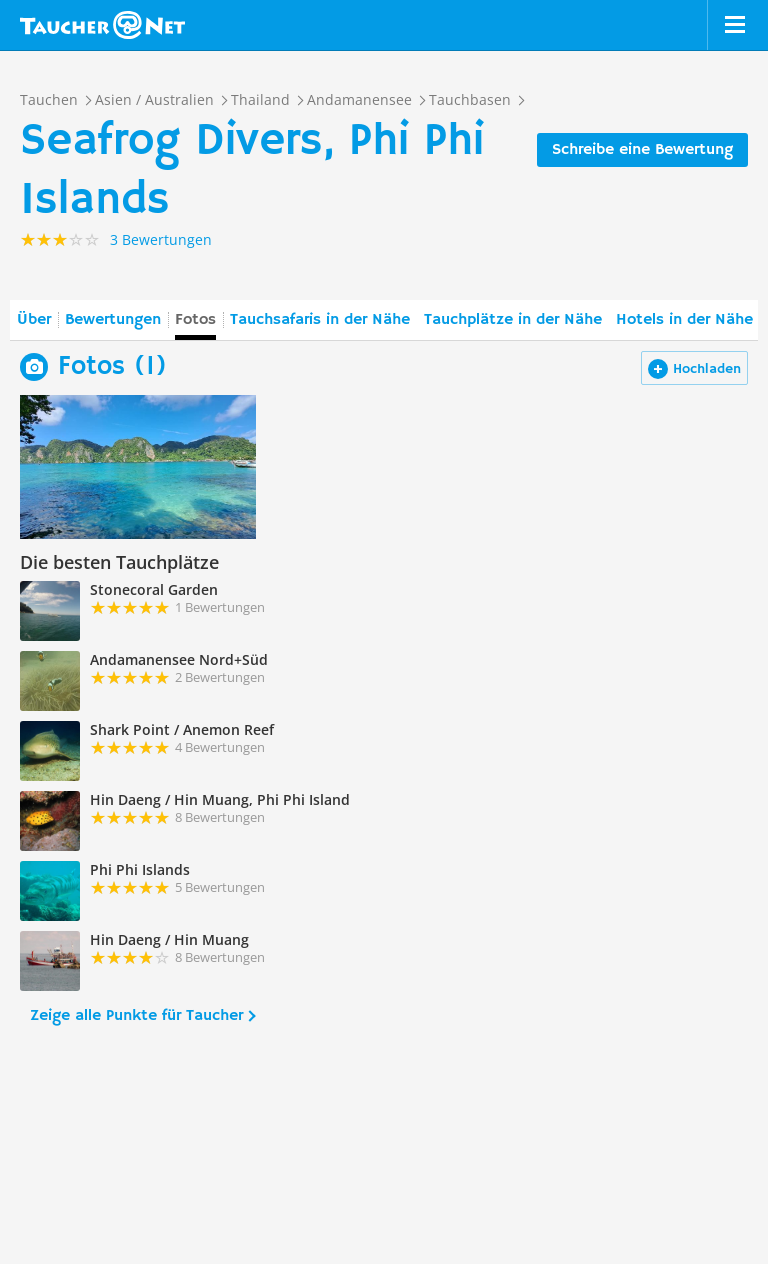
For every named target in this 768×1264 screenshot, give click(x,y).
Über (34, 320)
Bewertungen (113, 320)
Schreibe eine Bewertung (642, 150)
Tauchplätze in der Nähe (513, 320)
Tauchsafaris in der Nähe (320, 320)
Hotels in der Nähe (684, 320)
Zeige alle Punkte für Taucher (136, 1016)
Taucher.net (102, 25)
